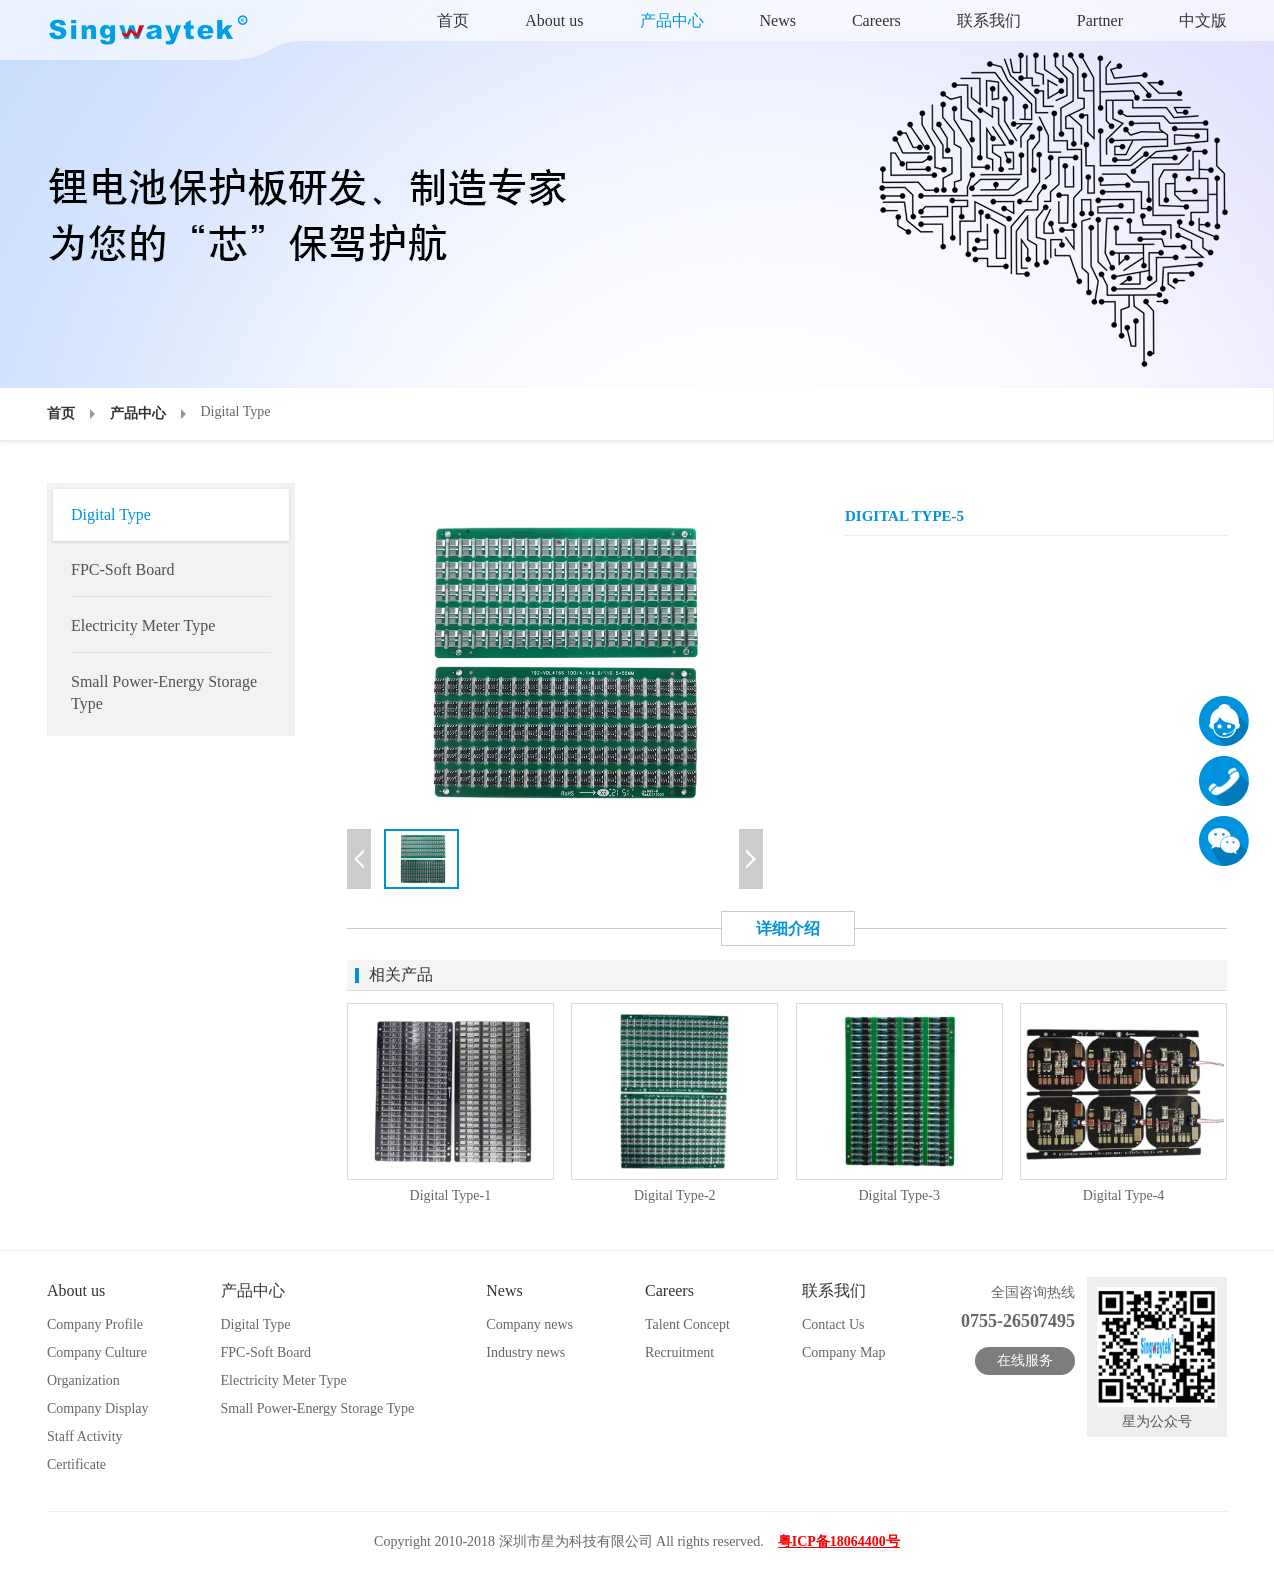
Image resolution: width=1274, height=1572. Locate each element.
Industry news (525, 1352)
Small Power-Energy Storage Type (164, 692)
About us (554, 20)
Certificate (76, 1464)
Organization (83, 1380)
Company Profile (95, 1324)
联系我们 (989, 20)
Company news (529, 1324)
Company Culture (97, 1352)
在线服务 (1025, 1360)
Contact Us (833, 1324)
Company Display (98, 1408)
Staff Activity (85, 1436)
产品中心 (672, 20)
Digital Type (111, 514)
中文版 (1203, 20)
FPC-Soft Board (123, 569)
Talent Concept (687, 1324)
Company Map (844, 1352)
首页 (453, 20)
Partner (1100, 20)
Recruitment (679, 1352)
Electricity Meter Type (143, 625)
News (778, 20)
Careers (876, 20)
